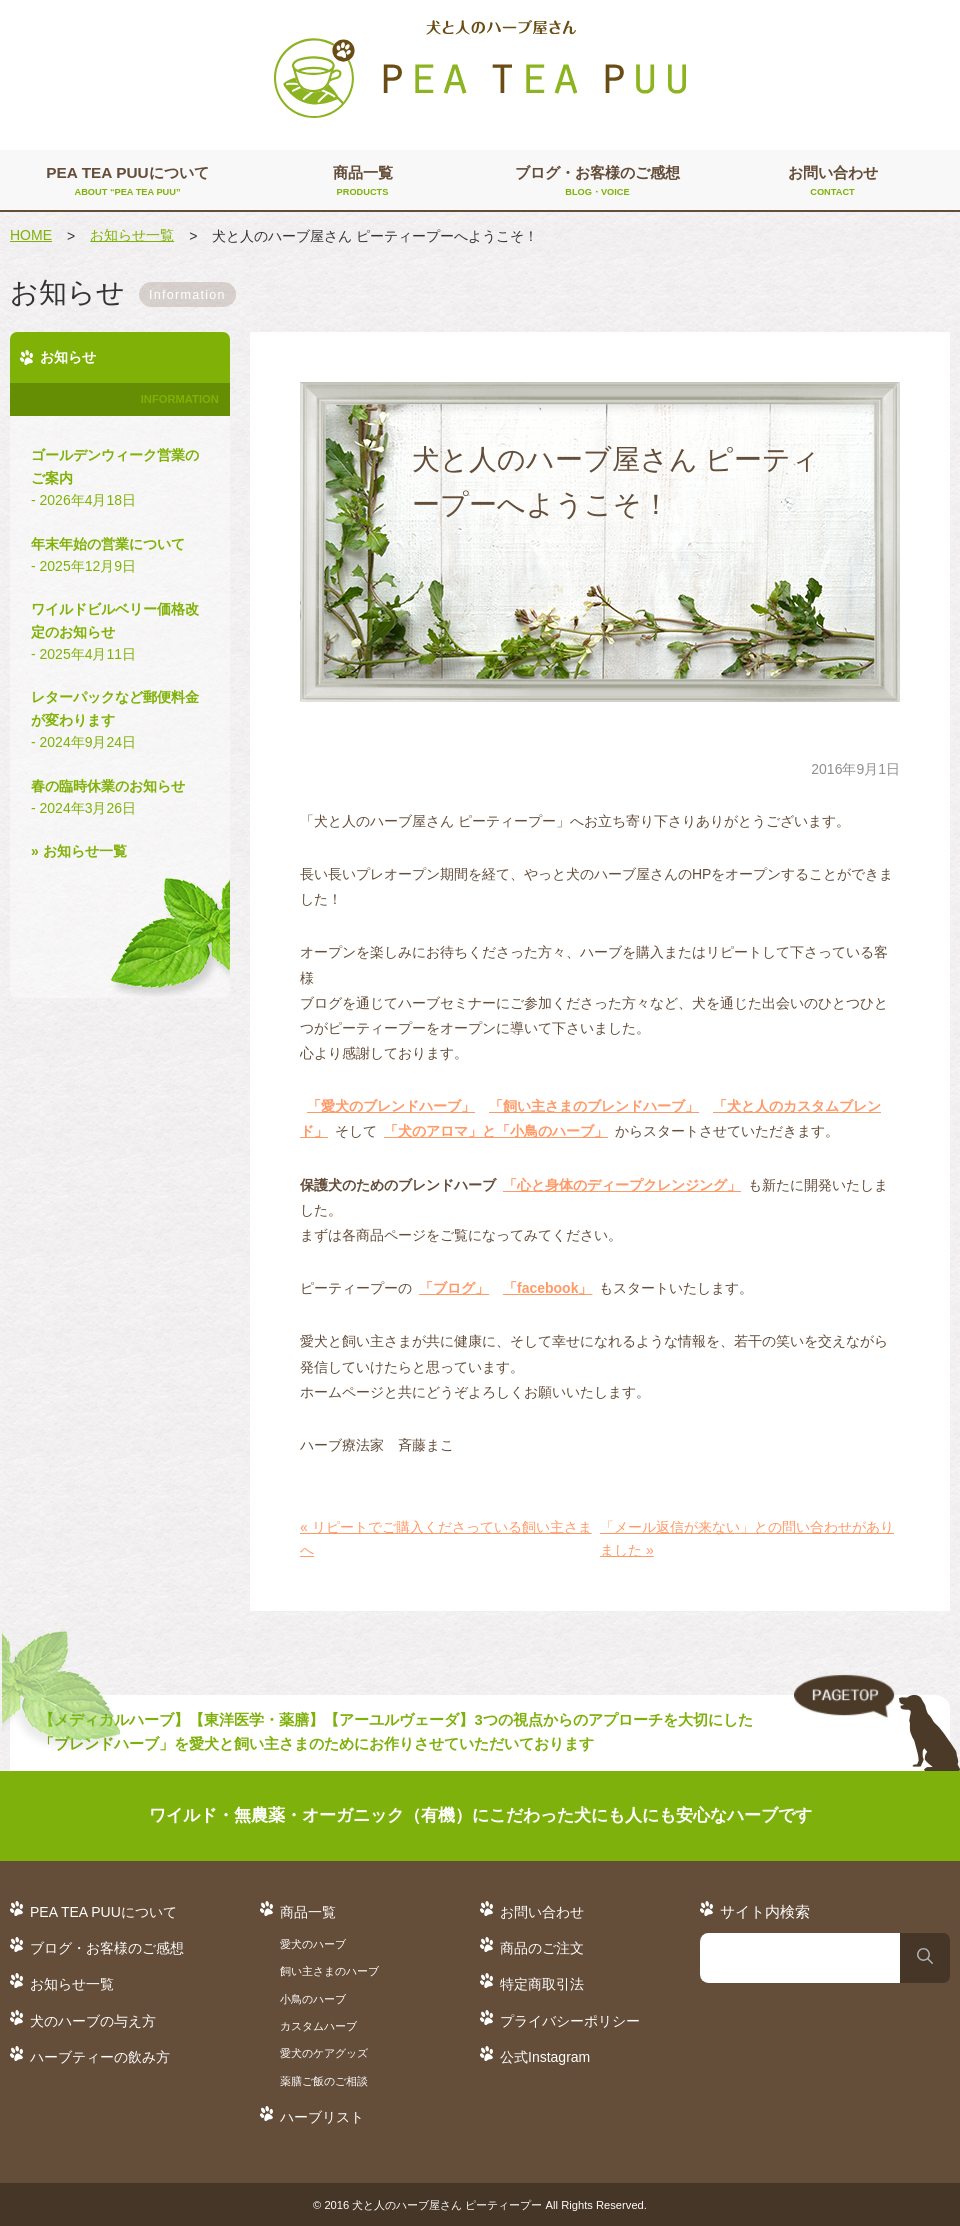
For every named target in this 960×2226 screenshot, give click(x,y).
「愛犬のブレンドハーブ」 (391, 1106)
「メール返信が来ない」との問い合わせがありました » (747, 1538)
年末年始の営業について (120, 557)
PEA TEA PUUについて (127, 182)
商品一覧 (362, 182)
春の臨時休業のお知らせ (120, 799)
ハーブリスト (322, 2117)
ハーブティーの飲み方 (100, 2057)
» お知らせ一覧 (79, 851)
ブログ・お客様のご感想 (597, 182)
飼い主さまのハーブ (329, 1971)
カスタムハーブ (318, 2026)
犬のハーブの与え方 (93, 2021)
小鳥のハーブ (313, 1999)
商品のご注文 (542, 1948)
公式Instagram (545, 2057)
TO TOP (877, 1724)
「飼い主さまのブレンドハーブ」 (594, 1106)
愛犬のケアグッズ (324, 2053)
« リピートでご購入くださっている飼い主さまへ (446, 1538)
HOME (31, 235)
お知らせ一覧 (132, 235)
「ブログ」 (454, 1288)
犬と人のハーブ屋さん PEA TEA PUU (480, 70)
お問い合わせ (832, 182)
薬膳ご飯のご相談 (324, 2081)
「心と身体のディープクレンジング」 (622, 1185)
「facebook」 (547, 1288)
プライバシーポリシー (570, 2021)
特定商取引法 (542, 1984)
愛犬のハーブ (313, 1944)
